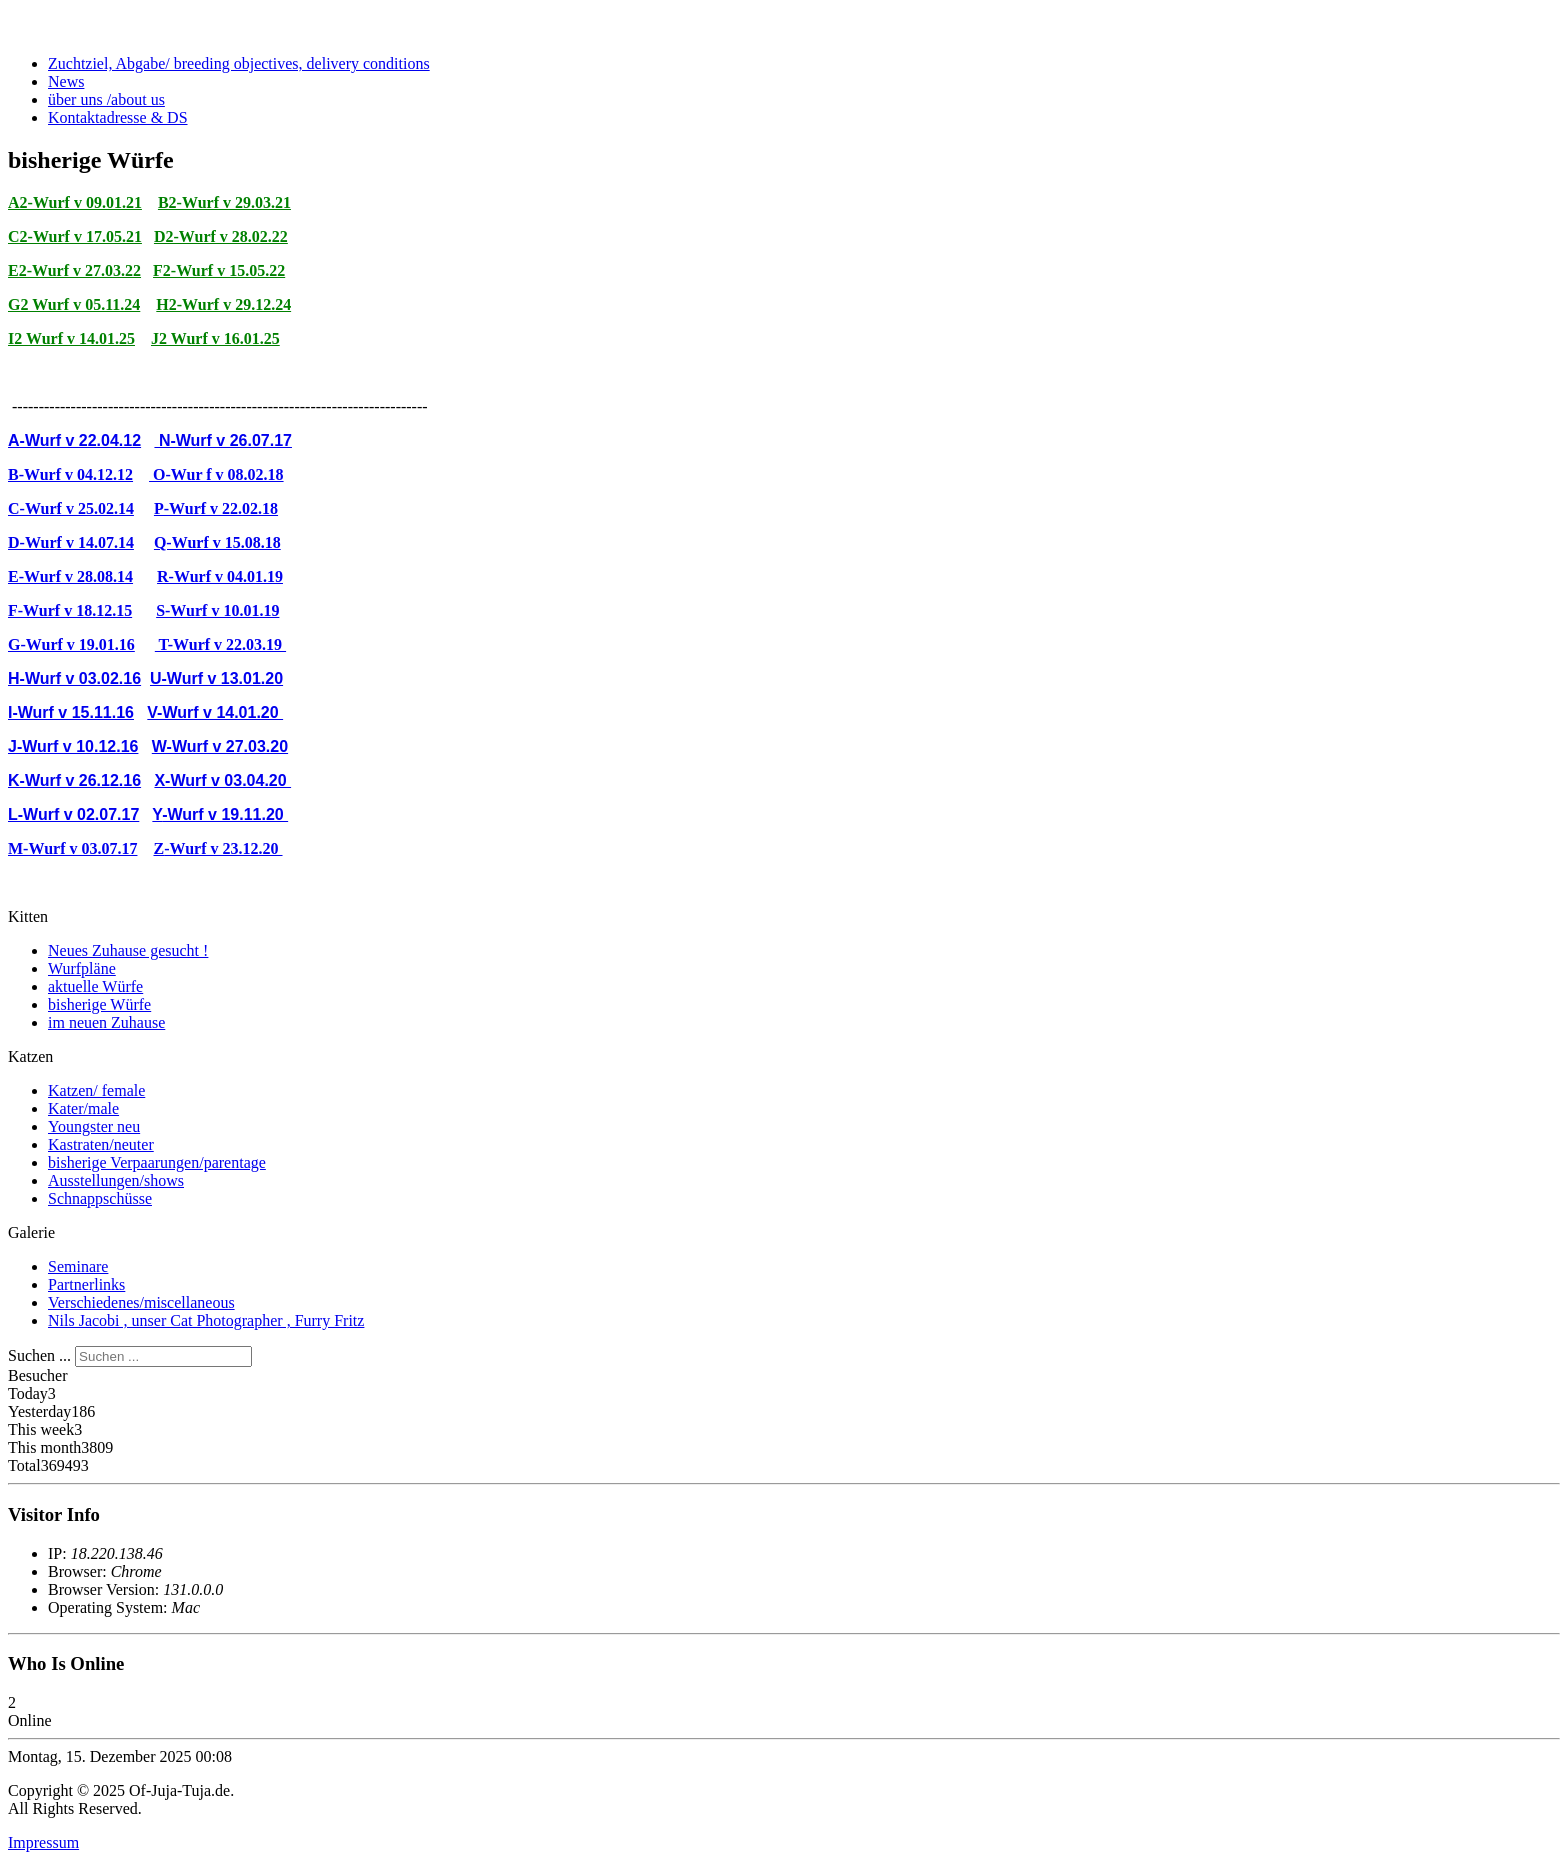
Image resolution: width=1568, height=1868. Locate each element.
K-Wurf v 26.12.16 (74, 780)
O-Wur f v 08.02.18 (216, 474)
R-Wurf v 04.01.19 (220, 576)
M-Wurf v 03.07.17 (72, 848)
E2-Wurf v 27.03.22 (74, 270)
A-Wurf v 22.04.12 (74, 440)
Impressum (43, 1842)
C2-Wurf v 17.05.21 (75, 236)
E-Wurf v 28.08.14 (70, 576)
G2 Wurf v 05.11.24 (74, 304)
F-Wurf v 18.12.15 (70, 610)
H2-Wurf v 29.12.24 (223, 304)
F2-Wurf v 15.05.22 (219, 270)
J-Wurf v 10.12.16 (73, 746)
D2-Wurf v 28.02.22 (221, 236)
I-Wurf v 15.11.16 (71, 712)
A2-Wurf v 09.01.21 (75, 202)
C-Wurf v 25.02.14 (71, 508)
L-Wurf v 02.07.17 (73, 814)
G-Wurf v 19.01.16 (71, 644)
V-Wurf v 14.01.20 (215, 712)
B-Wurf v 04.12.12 (70, 474)
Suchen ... (39, 1355)
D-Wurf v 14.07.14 (71, 542)
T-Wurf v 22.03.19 (220, 644)
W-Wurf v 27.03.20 (220, 746)
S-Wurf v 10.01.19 (217, 610)
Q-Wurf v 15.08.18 (217, 542)
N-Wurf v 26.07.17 (223, 440)
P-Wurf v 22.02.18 (216, 508)
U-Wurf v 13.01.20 (216, 678)
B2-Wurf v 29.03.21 (224, 202)
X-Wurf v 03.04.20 (222, 780)
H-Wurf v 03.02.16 (74, 678)
